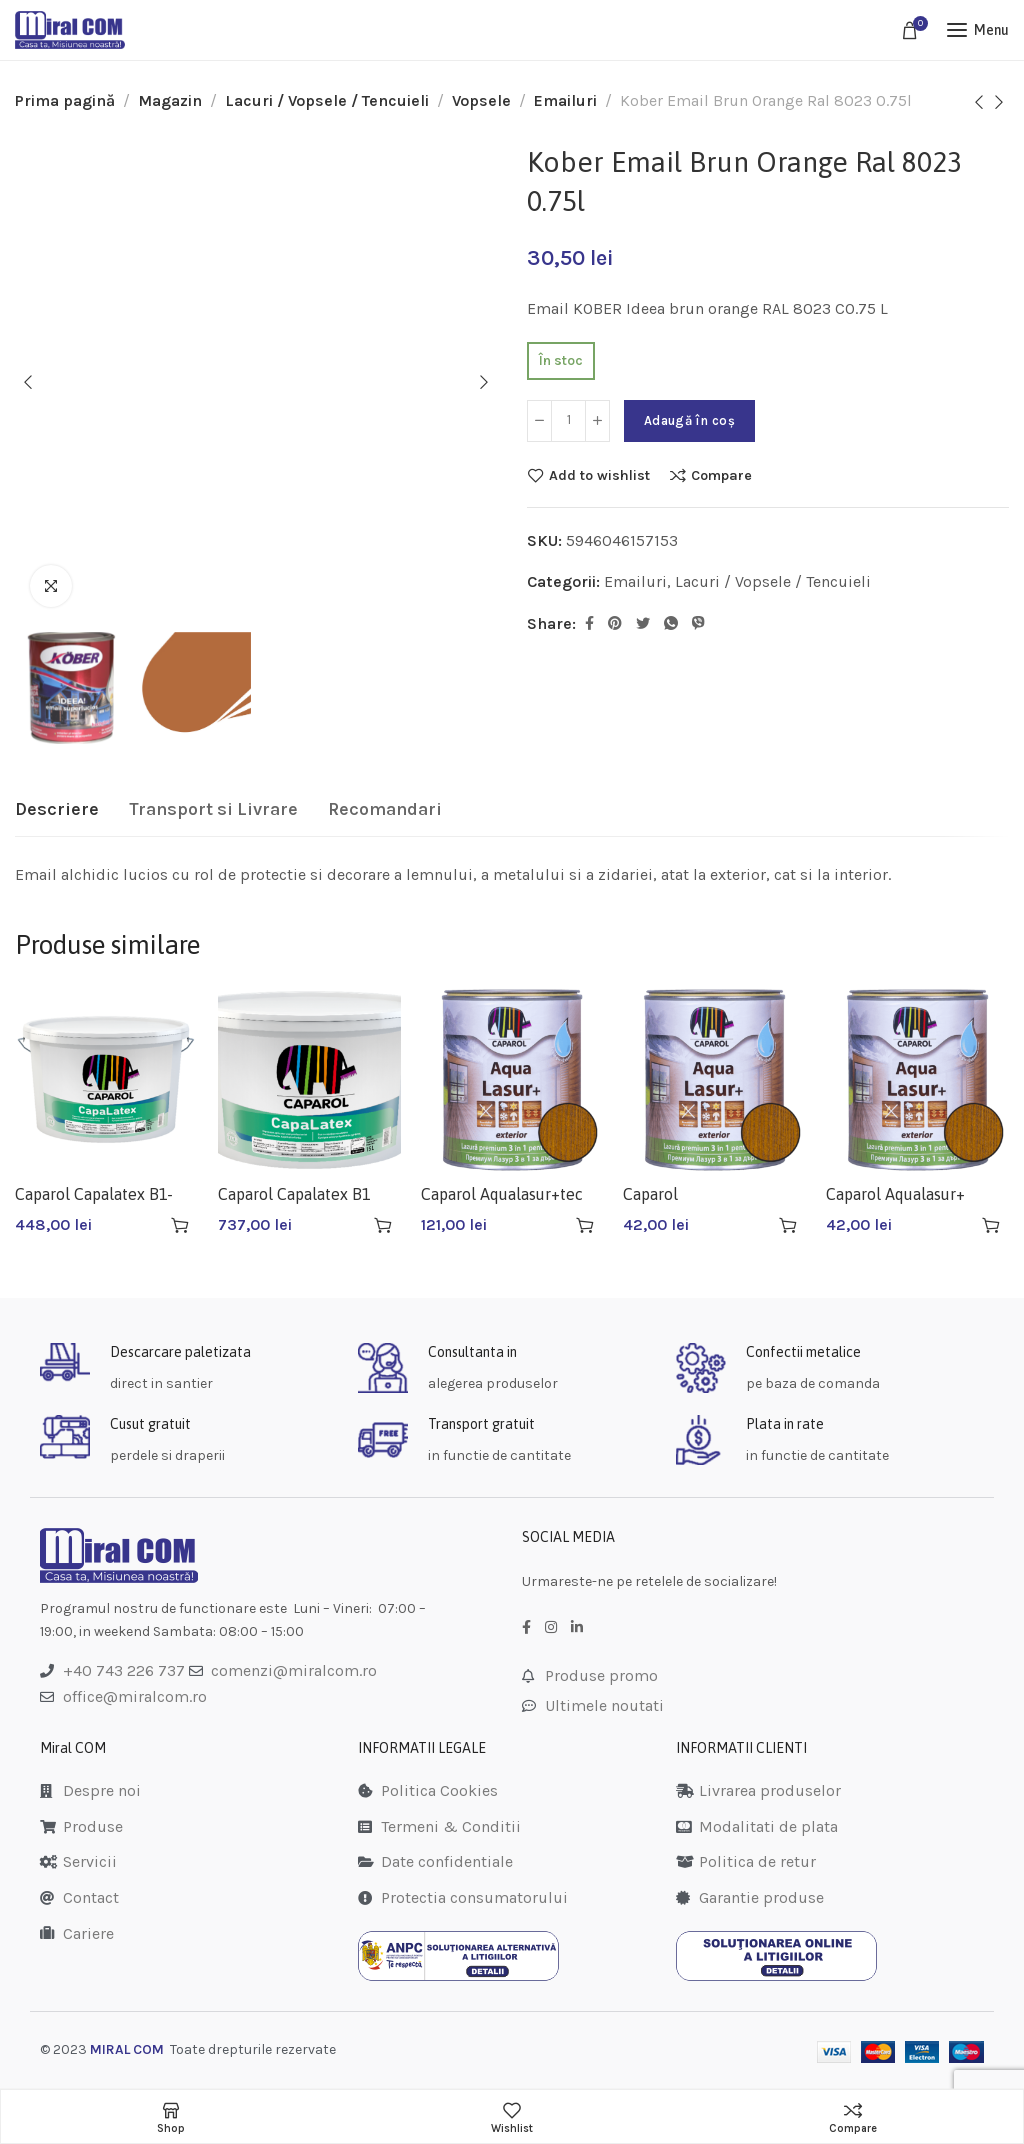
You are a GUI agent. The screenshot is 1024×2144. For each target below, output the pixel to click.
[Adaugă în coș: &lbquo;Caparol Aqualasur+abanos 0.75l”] (788, 1225)
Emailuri (565, 100)
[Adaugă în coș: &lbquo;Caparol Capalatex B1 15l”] (383, 1225)
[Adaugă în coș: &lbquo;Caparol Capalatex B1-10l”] (180, 1225)
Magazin (170, 100)
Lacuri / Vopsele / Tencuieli (327, 100)
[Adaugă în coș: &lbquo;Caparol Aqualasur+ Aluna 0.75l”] (991, 1225)
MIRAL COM (127, 2049)
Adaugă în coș (689, 420)
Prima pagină (65, 100)
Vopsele (481, 100)
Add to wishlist (599, 475)
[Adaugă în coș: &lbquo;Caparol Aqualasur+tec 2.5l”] (585, 1225)
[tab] (57, 810)
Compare (721, 475)
